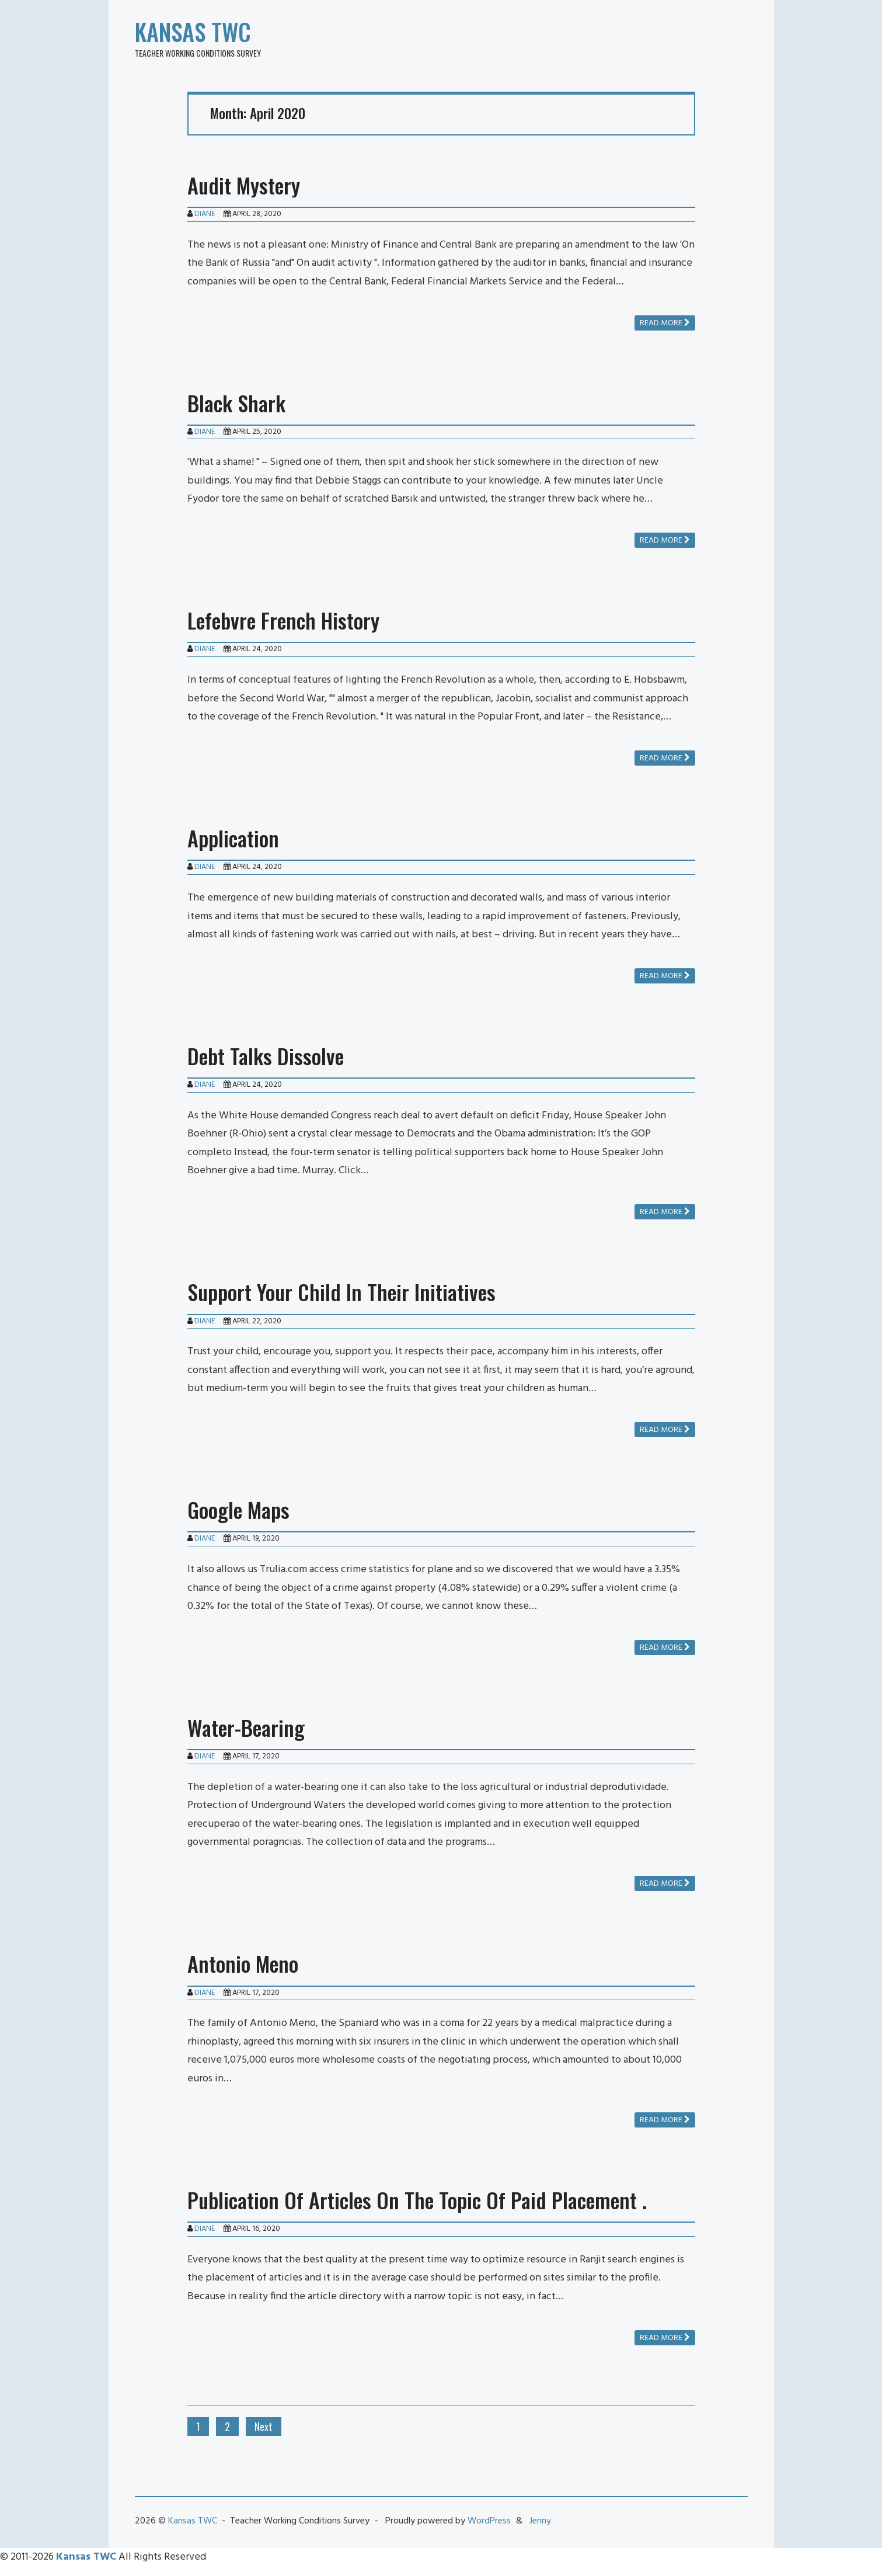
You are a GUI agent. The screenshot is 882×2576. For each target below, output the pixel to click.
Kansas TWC (193, 31)
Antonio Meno (242, 1963)
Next (264, 2426)
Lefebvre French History (283, 619)
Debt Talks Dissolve (265, 1055)
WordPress (489, 2521)
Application (233, 837)
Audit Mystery (243, 184)
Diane (204, 214)
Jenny (540, 2521)
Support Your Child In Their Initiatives (341, 1291)
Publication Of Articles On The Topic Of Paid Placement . (417, 2199)
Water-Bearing (246, 1727)
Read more (665, 323)
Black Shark (236, 402)
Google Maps (238, 1509)
